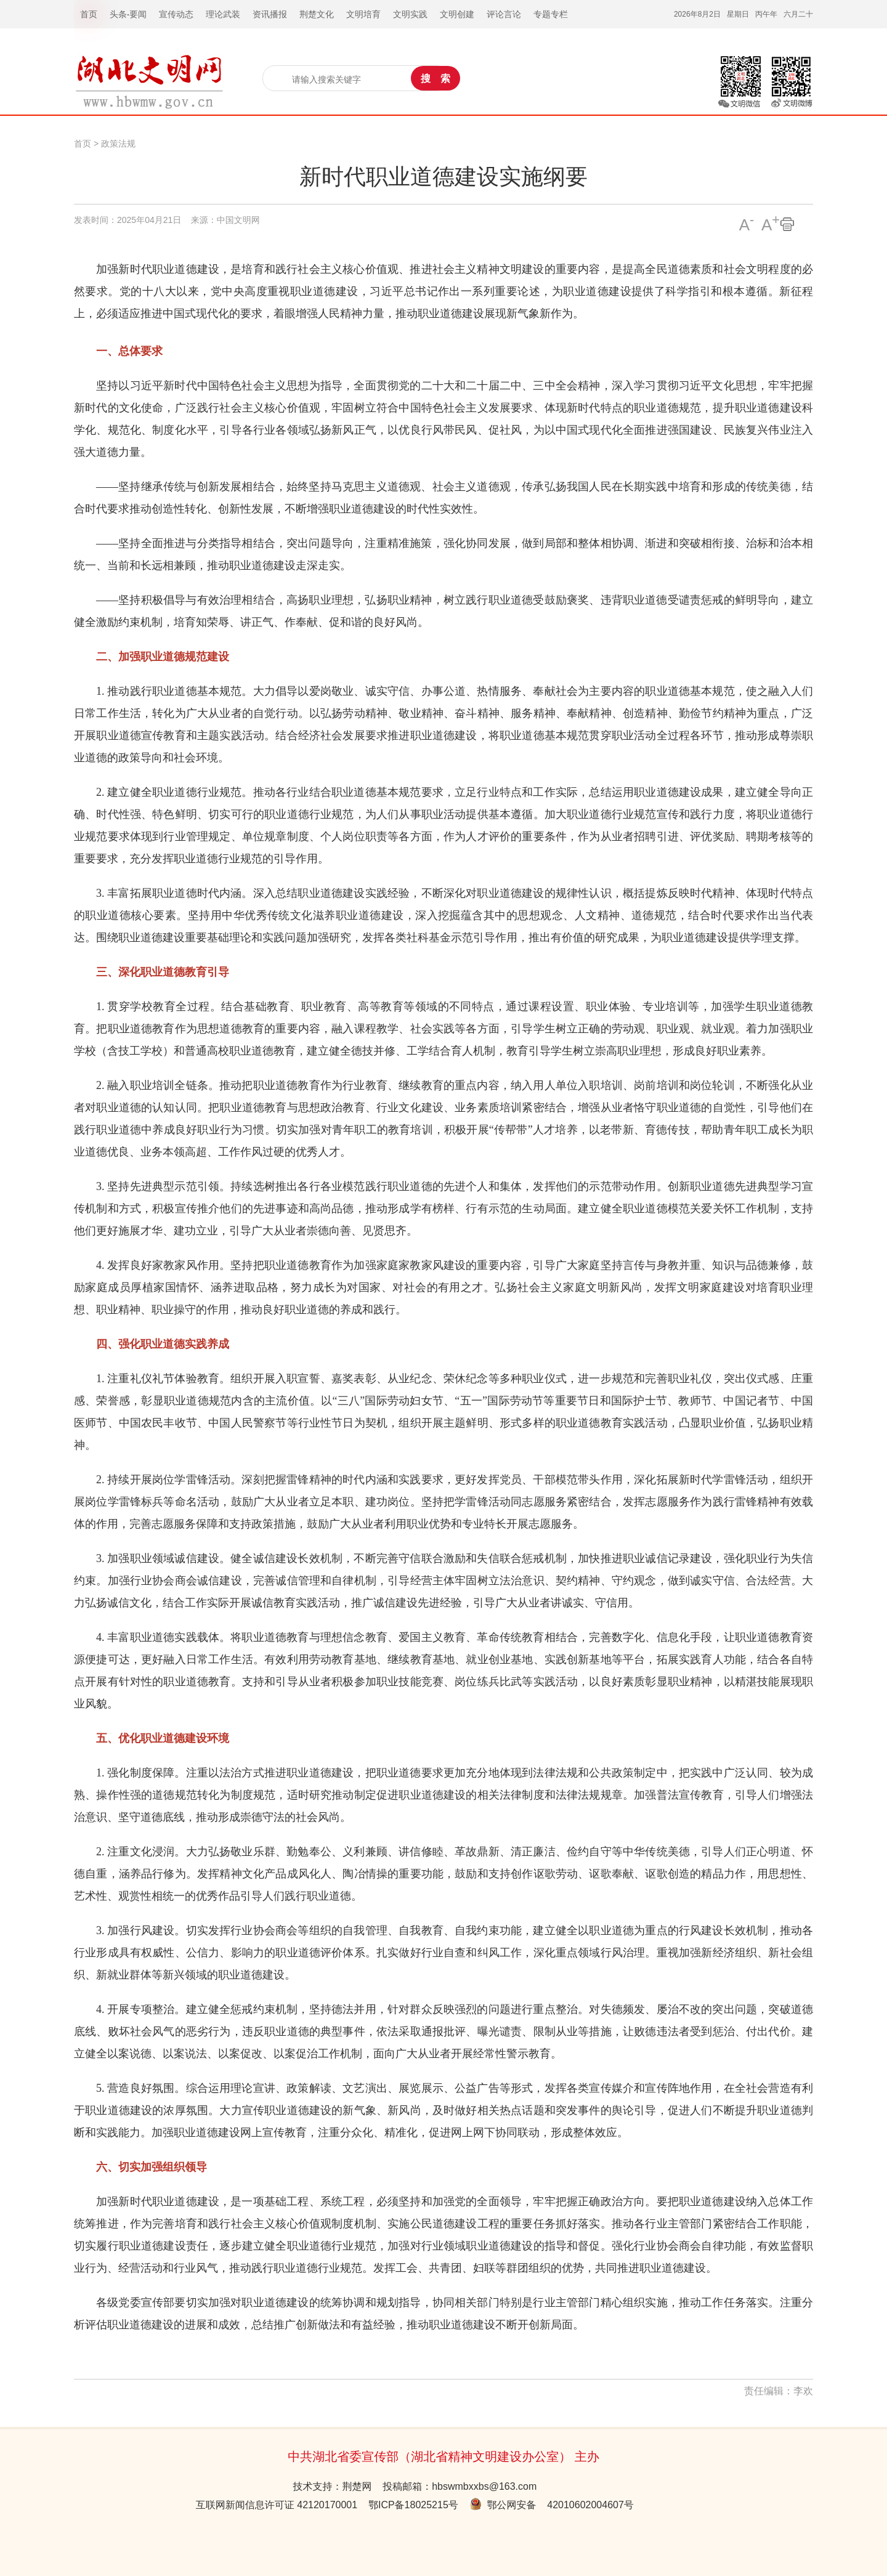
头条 (118, 14)
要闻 (138, 14)
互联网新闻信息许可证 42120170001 (276, 2505)
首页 (82, 143)
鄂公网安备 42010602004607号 (551, 2505)
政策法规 (118, 143)
